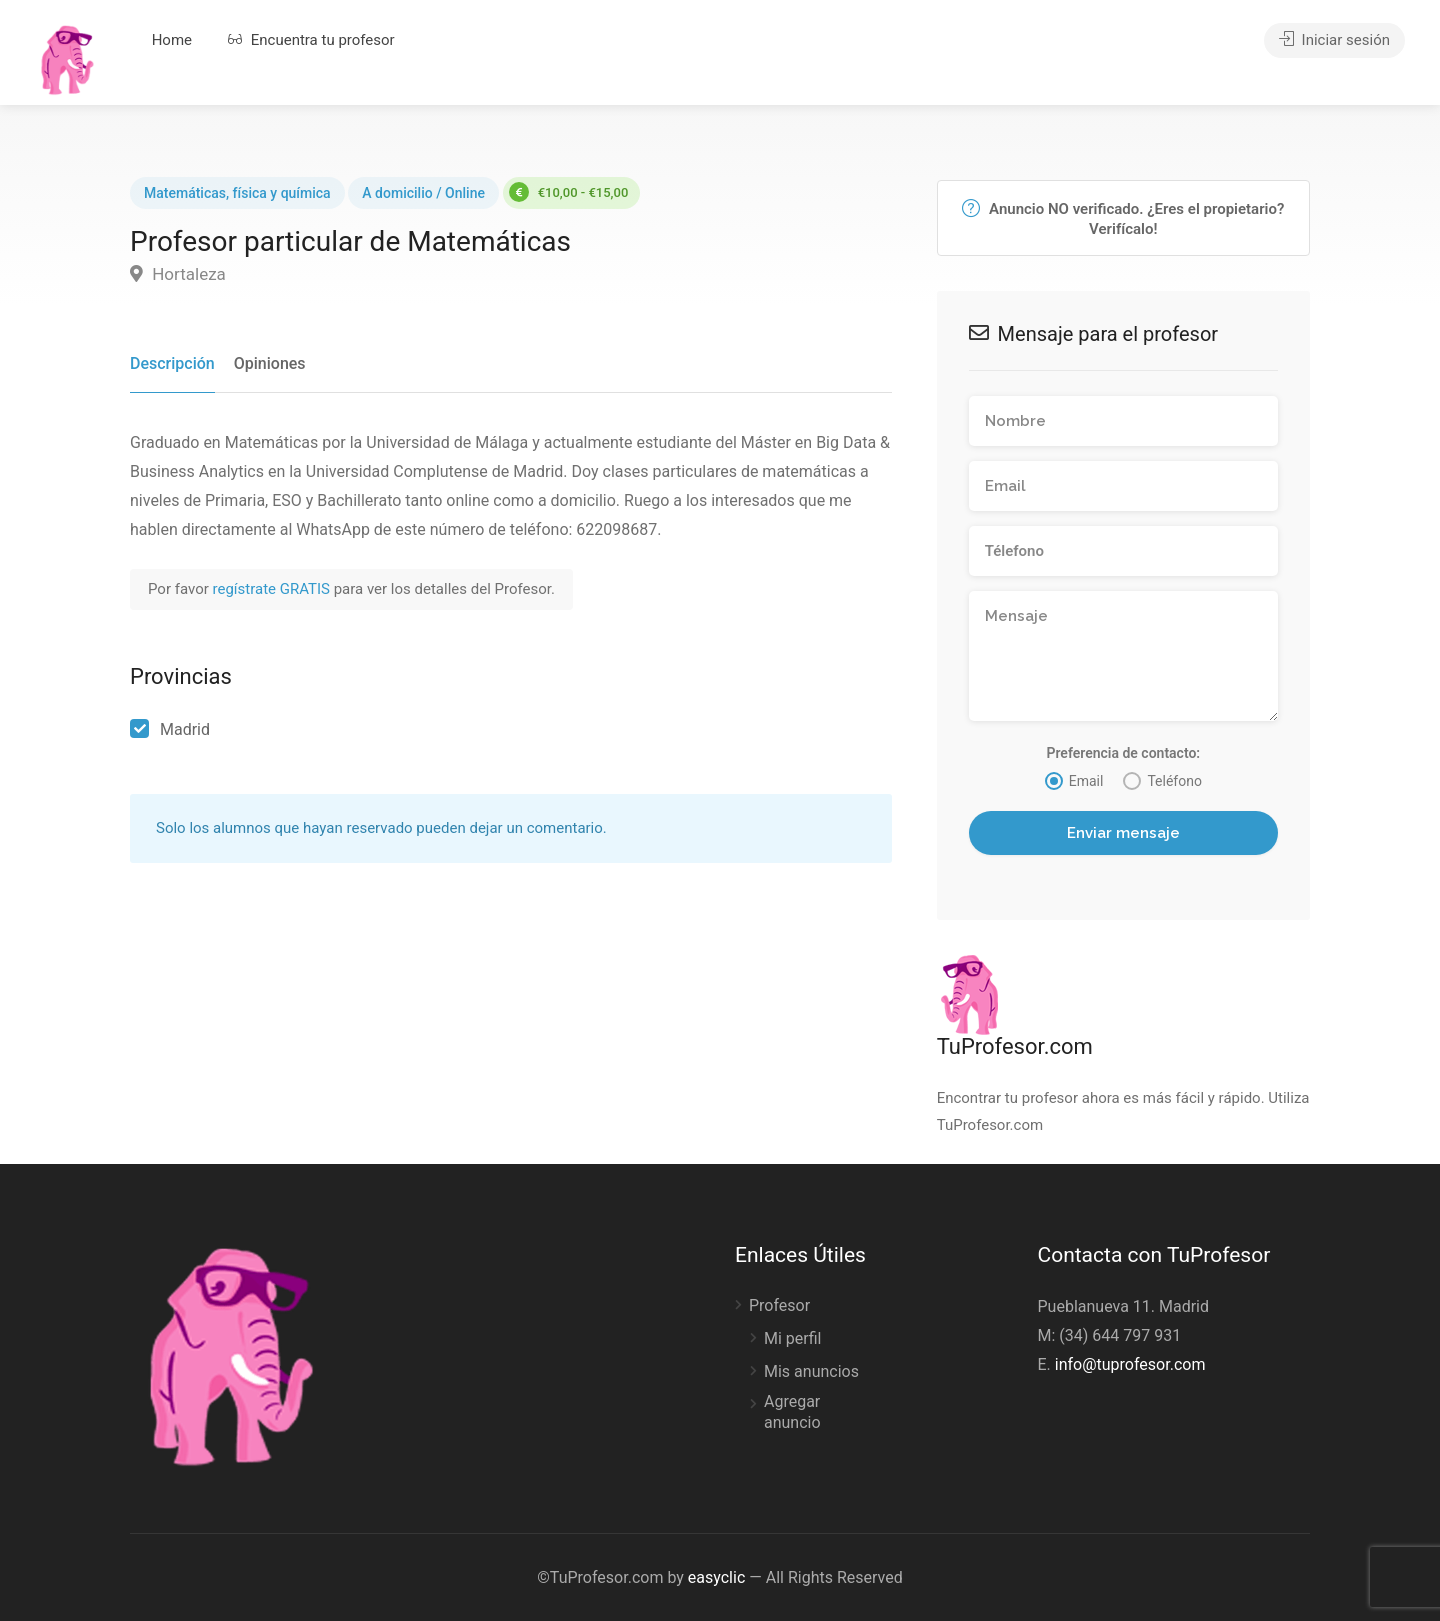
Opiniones (270, 363)
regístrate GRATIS (273, 589)
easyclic (716, 1577)
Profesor (779, 1305)
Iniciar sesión (1334, 40)
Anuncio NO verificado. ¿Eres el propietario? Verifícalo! (1123, 218)
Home (172, 40)
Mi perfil (792, 1338)
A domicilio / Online (423, 193)
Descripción (172, 363)
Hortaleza (178, 274)
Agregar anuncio (792, 1412)
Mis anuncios (811, 1371)
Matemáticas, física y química (237, 193)
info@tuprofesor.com (1130, 1364)
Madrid (185, 729)
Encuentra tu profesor (311, 40)
